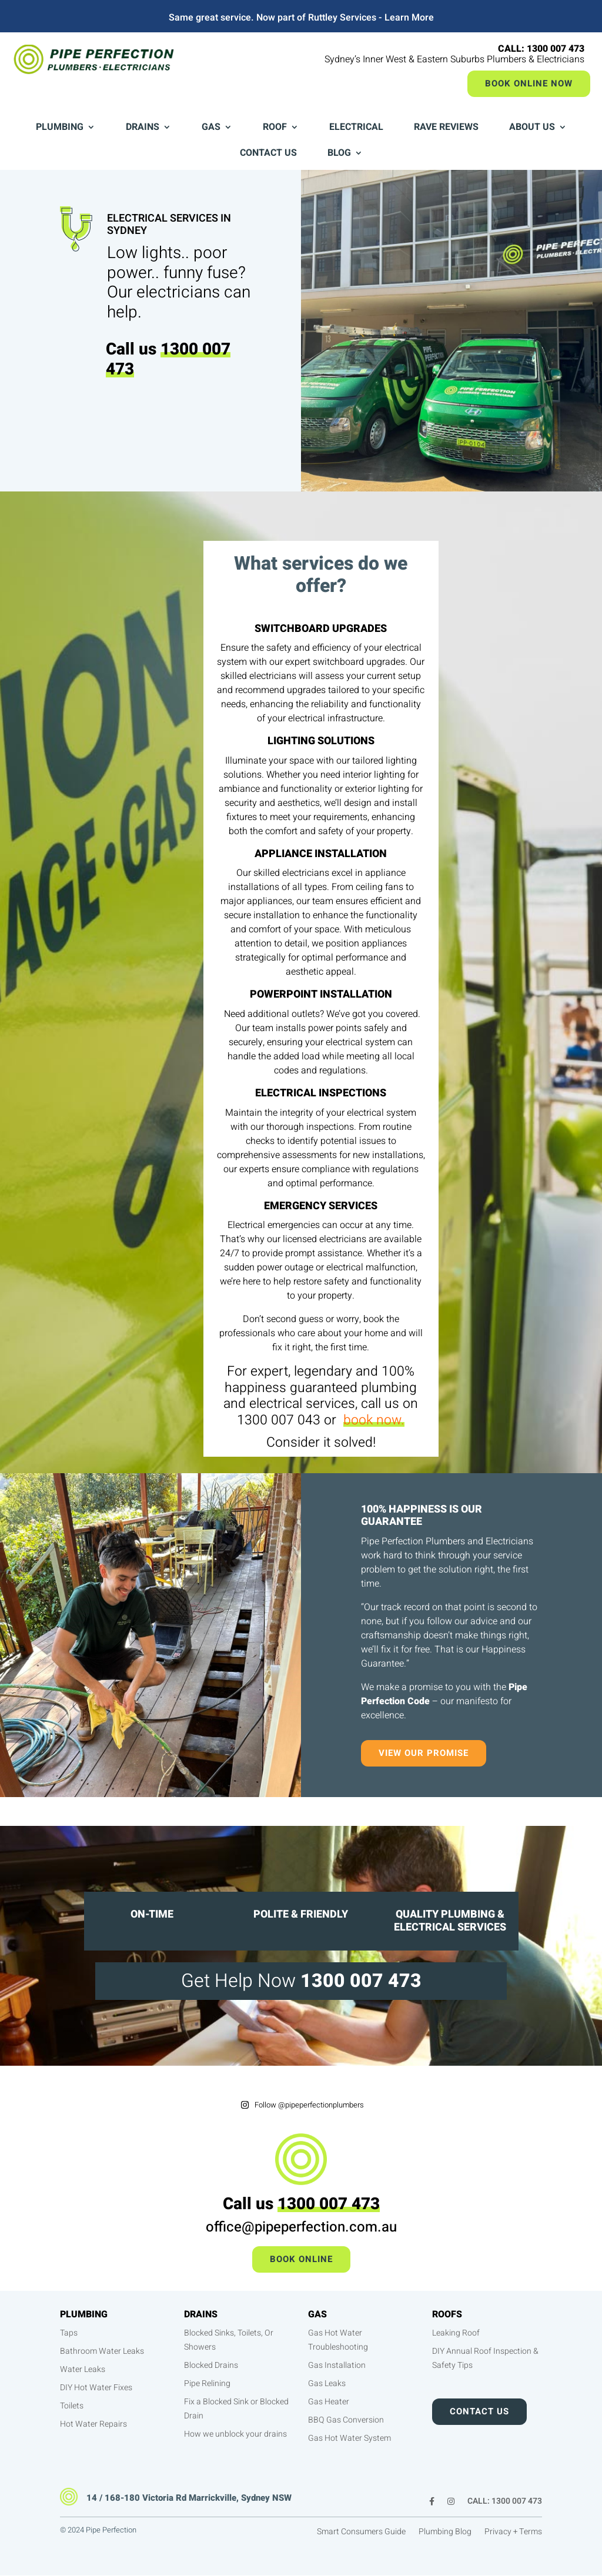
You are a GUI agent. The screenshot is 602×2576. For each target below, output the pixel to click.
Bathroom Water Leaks (102, 2351)
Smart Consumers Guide (361, 2533)
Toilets (71, 2406)
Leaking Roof (456, 2333)
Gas (211, 128)
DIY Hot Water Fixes (96, 2387)
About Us (532, 128)
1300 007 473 (168, 359)
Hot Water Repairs (93, 2424)
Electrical (356, 128)
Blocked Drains (211, 2365)
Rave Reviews (446, 128)
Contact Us (268, 154)
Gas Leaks (327, 2383)
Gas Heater (328, 2402)
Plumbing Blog (445, 2533)
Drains (142, 128)
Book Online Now (529, 83)
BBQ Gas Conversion (346, 2420)
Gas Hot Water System (349, 2438)
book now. (373, 1420)
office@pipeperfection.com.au (301, 2227)
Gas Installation (337, 2365)
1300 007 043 (278, 1420)
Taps (69, 2333)
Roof (275, 128)
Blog (339, 154)
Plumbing (59, 128)
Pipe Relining (207, 2383)
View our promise (424, 1753)
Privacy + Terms (513, 2533)
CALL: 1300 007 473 (504, 2502)
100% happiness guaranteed (319, 1379)
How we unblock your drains (235, 2434)
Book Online (301, 2259)
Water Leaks (82, 2369)
